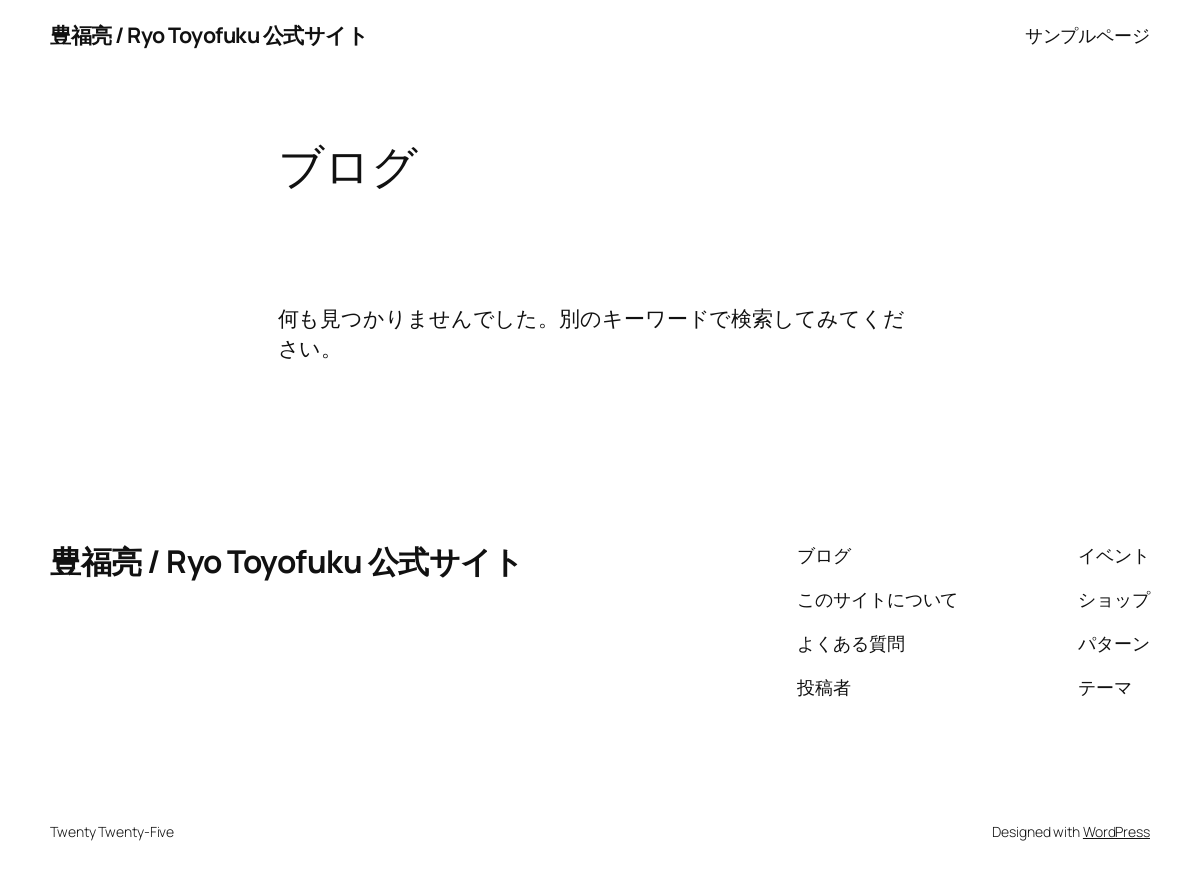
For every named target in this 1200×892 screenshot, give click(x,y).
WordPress (1116, 831)
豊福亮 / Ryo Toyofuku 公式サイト (209, 34)
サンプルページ (1087, 35)
